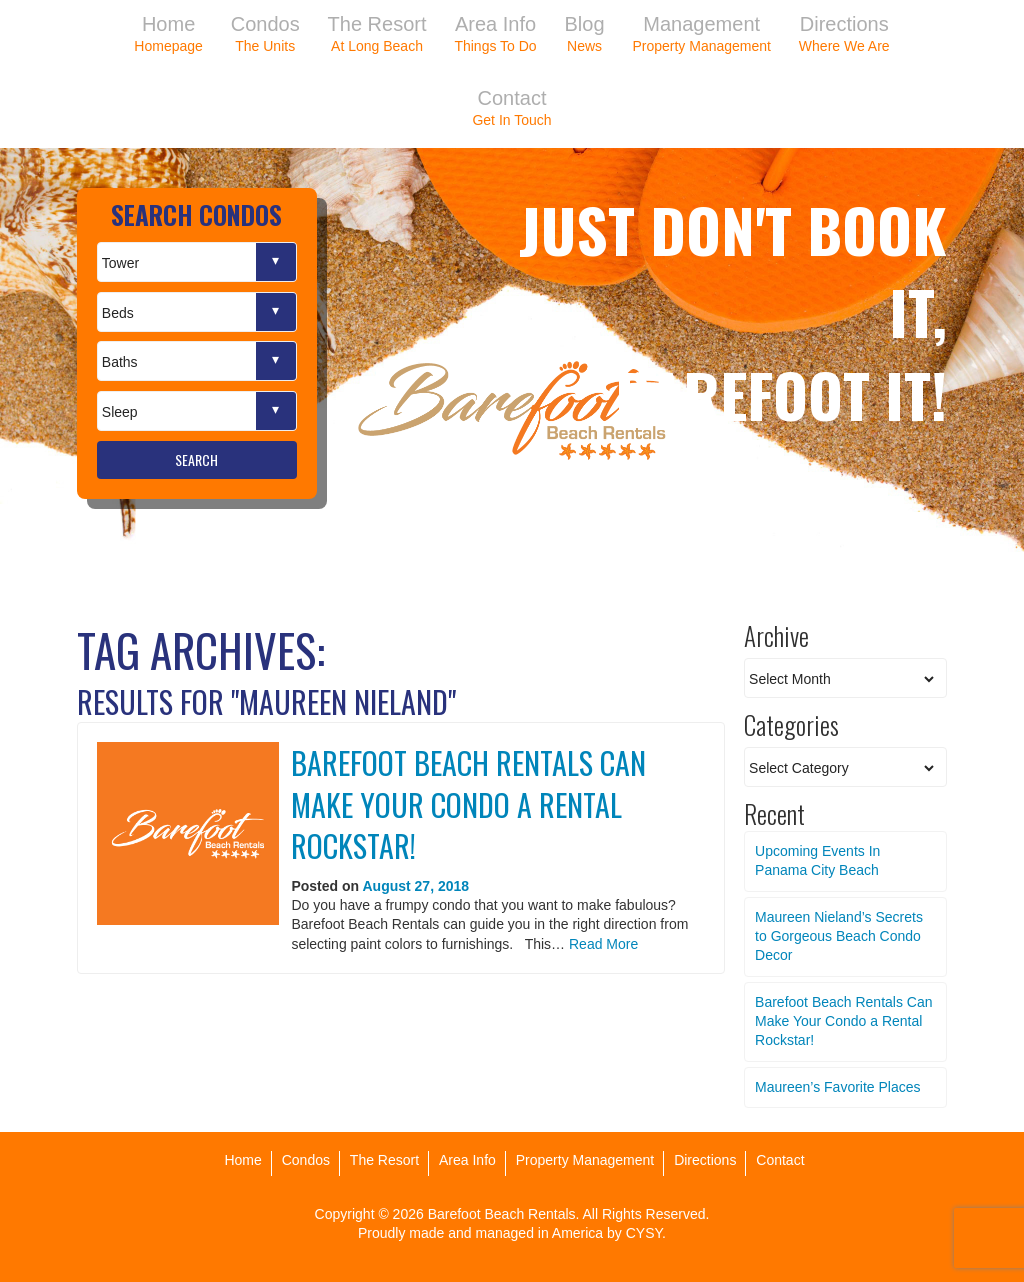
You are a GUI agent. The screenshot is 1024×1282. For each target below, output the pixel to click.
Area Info (467, 1160)
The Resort (384, 1160)
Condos (306, 1160)
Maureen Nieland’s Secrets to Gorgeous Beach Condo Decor (839, 936)
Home (242, 1160)
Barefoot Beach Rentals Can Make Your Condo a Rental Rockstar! (468, 804)
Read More (603, 944)
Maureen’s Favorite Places (837, 1087)
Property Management (585, 1160)
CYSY (644, 1233)
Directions (705, 1160)
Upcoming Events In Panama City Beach (817, 860)
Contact (780, 1160)
